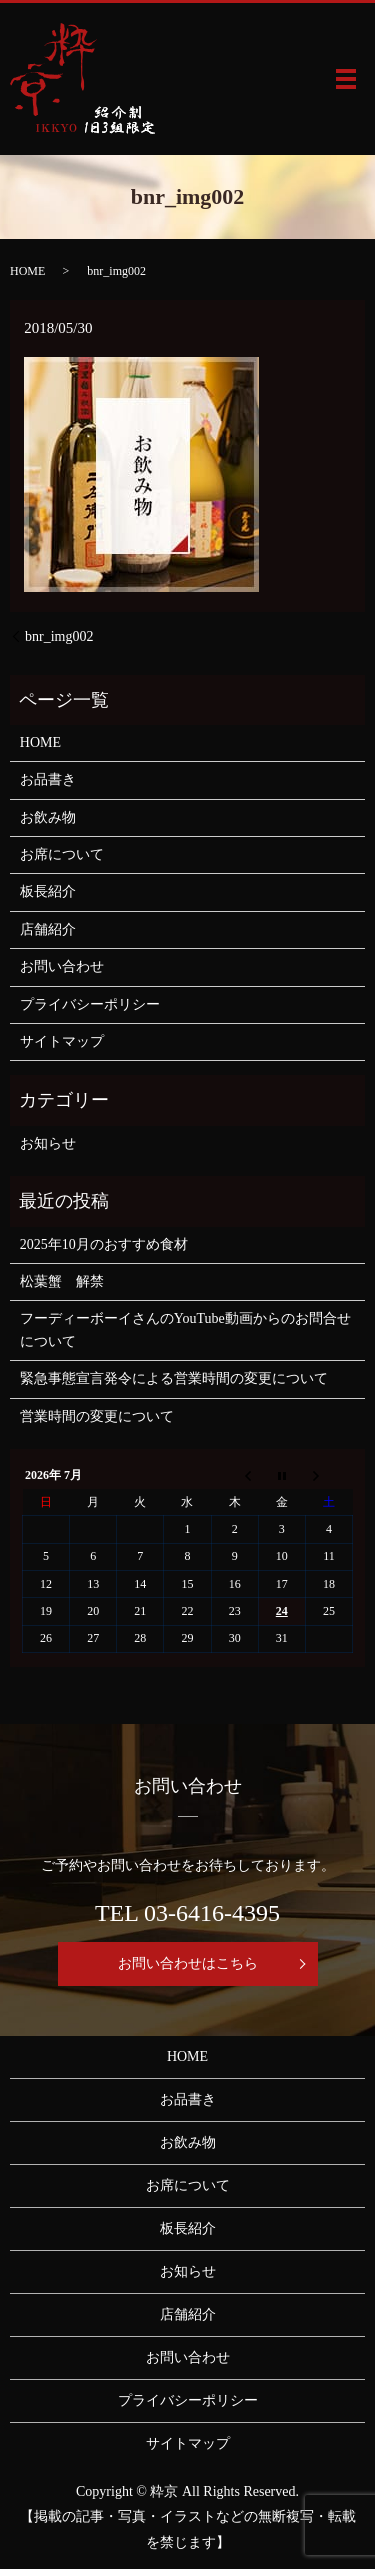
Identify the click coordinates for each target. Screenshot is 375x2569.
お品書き (48, 779)
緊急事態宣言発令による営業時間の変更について (174, 1378)
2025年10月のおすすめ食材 (104, 1244)
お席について (62, 854)
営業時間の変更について (97, 1416)
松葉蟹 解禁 (62, 1281)
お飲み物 (48, 817)
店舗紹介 (48, 929)
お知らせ (48, 1143)
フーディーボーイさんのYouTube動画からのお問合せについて (185, 1329)
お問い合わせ (62, 966)
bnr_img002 (59, 636)
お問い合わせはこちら (188, 1963)
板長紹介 (48, 891)
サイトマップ (62, 1041)
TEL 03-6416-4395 (187, 1913)
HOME (27, 271)
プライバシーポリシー (90, 1004)
